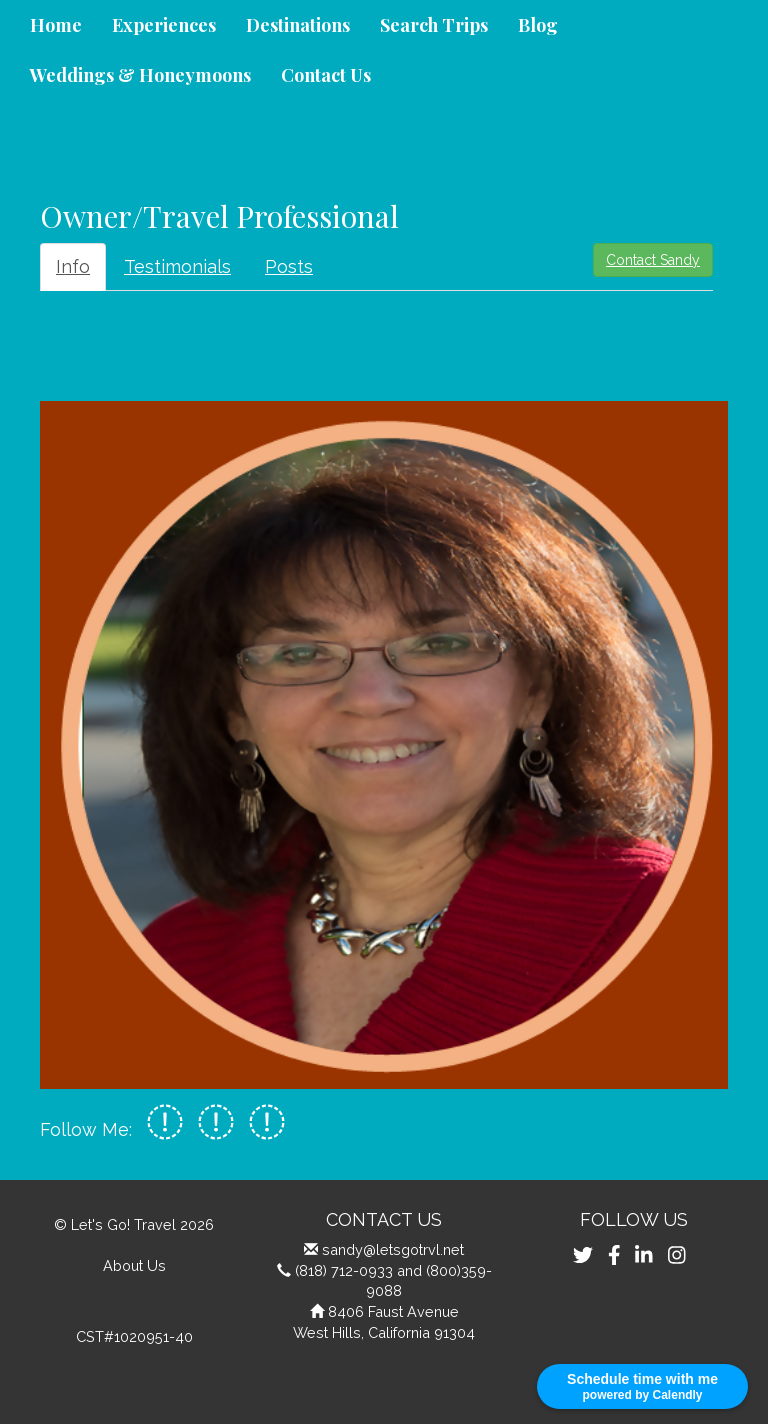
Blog (538, 25)
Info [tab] (73, 266)
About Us (134, 1265)
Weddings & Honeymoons (140, 75)
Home (56, 25)
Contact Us (326, 75)
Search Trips (434, 25)
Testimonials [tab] (177, 266)
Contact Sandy (653, 260)
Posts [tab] (289, 266)
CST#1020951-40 (134, 1336)
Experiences (164, 25)
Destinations (298, 25)
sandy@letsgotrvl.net (393, 1249)
